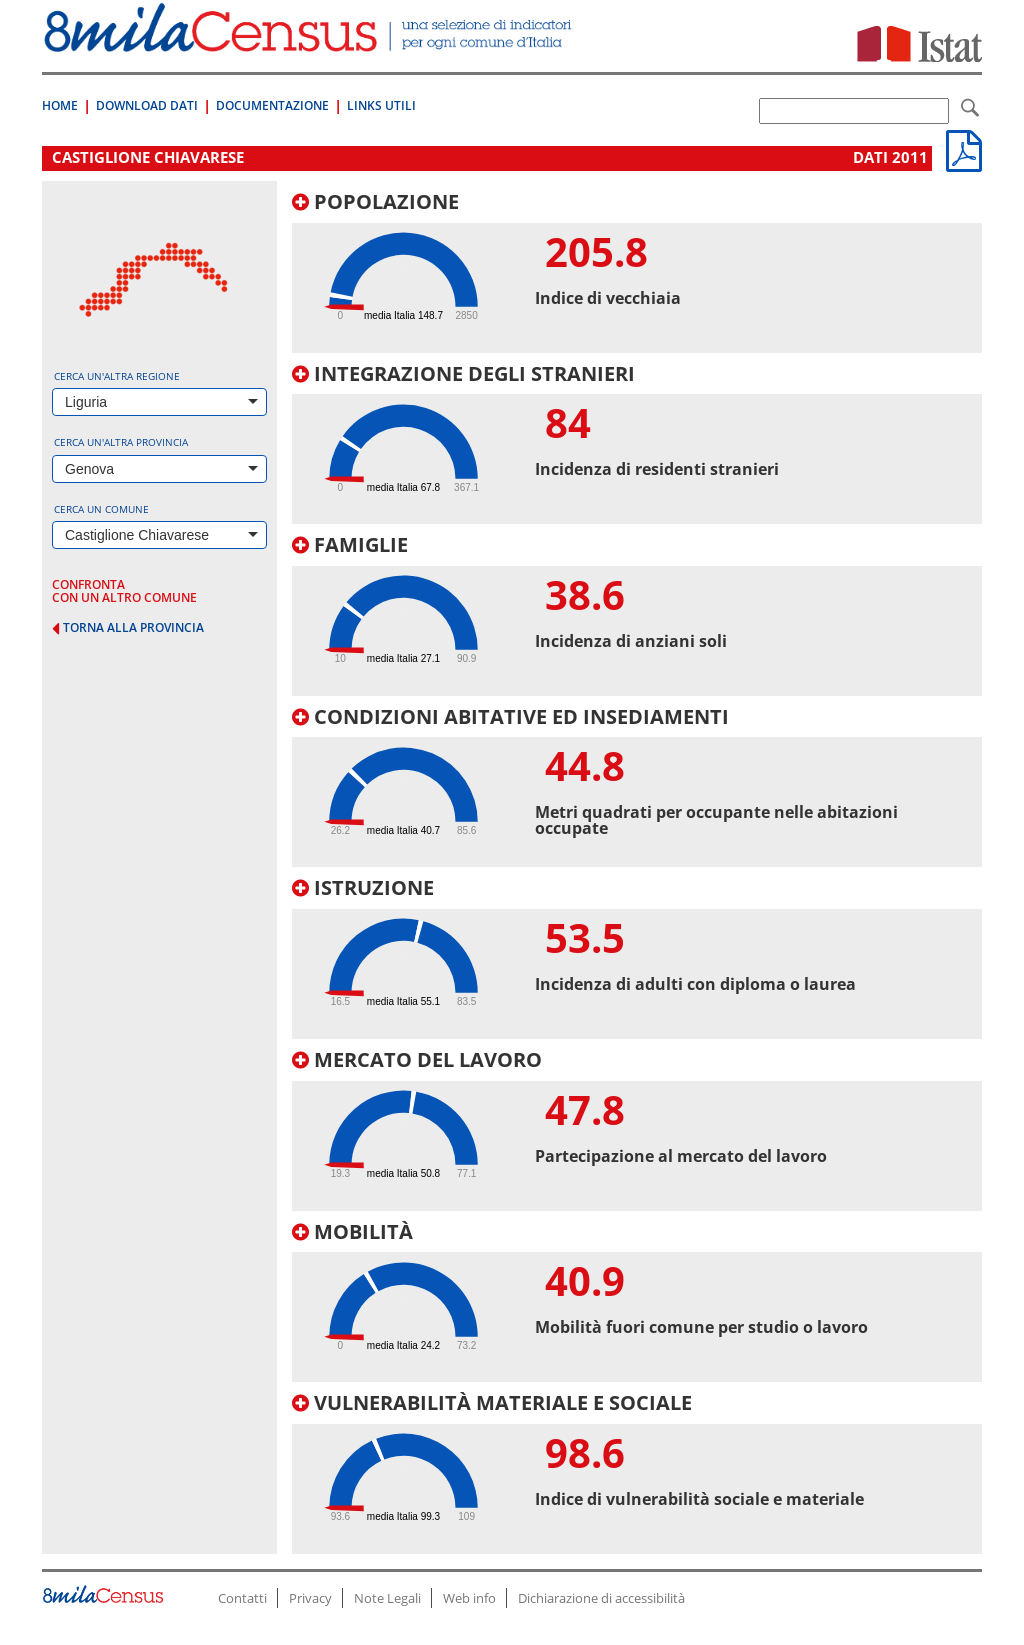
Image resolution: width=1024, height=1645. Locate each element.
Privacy (310, 1598)
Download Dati (147, 105)
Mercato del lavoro (417, 1059)
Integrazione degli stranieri (463, 373)
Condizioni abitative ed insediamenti (510, 716)
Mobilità (352, 1231)
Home (60, 105)
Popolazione (375, 201)
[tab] (637, 272)
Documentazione (272, 105)
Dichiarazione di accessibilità (601, 1598)
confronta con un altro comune (124, 591)
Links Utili (381, 105)
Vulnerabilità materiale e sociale (492, 1402)
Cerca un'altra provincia (121, 442)
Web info (469, 1598)
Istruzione (363, 887)
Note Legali (387, 1598)
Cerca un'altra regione (117, 376)
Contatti (242, 1598)
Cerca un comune (101, 509)
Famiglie (350, 544)
